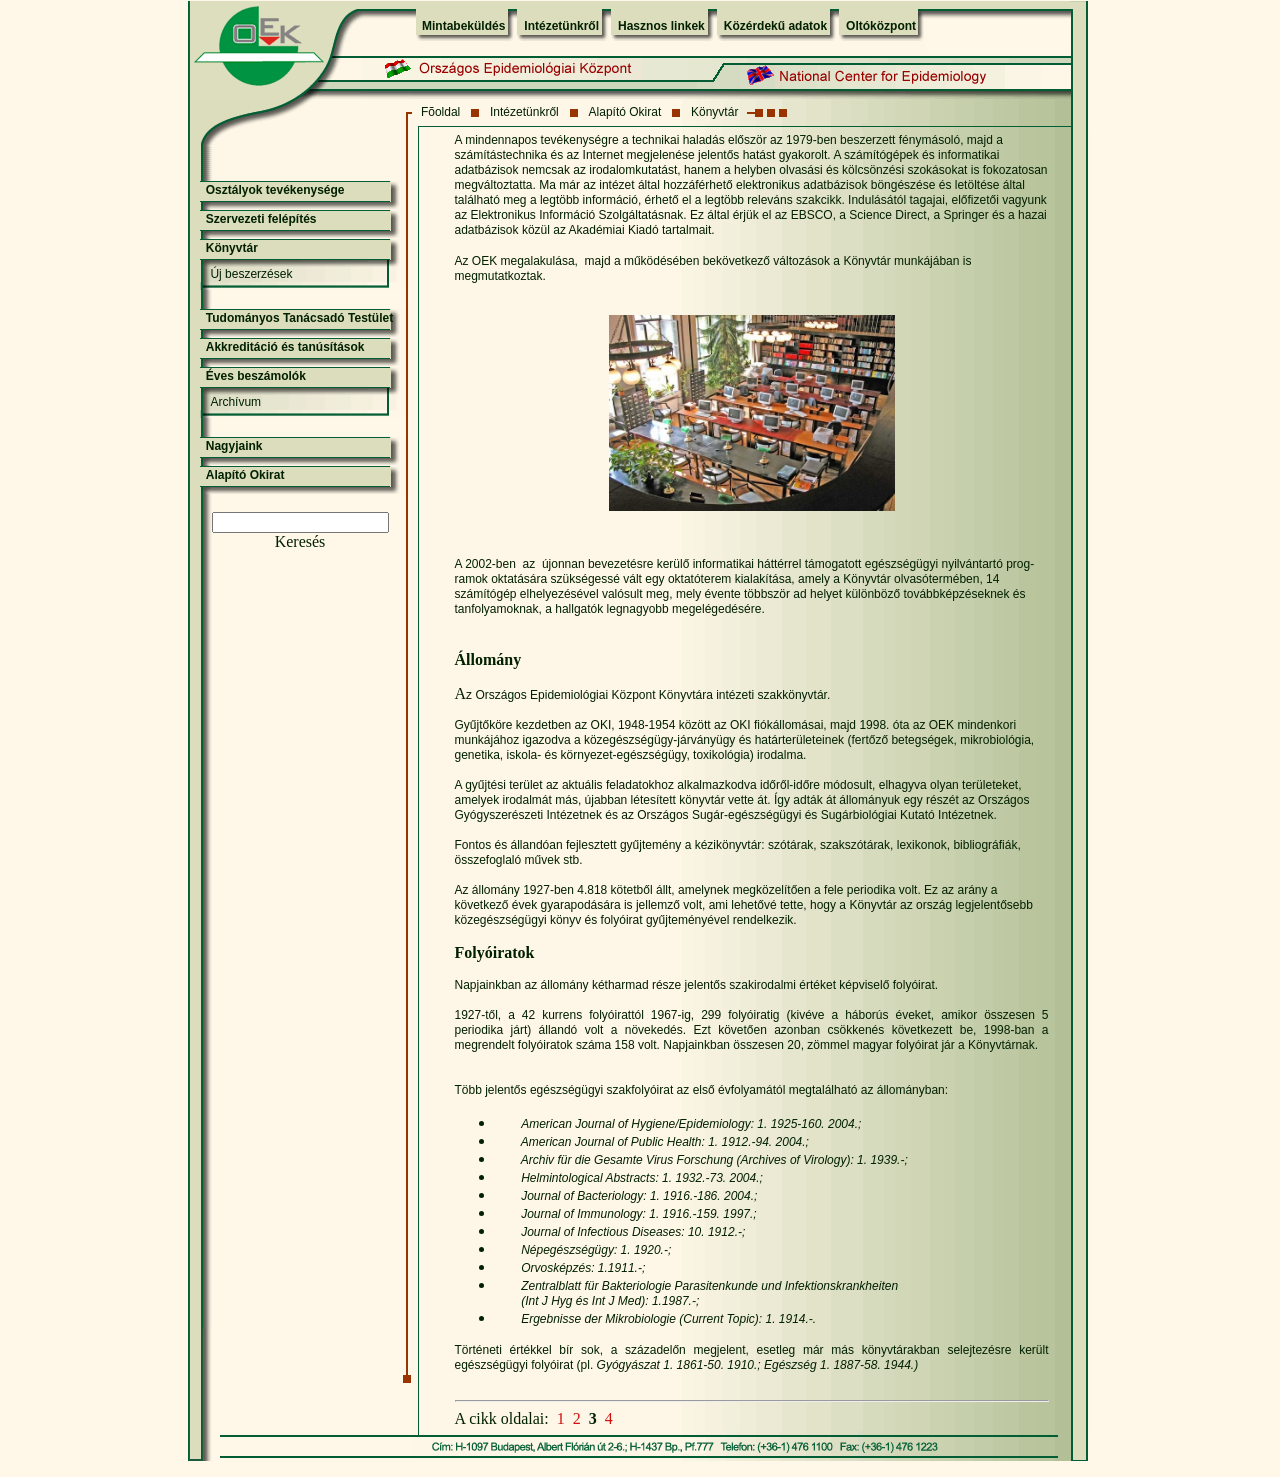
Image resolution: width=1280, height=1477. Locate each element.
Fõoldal (440, 112)
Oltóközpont (881, 26)
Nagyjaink (234, 446)
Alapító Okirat (625, 112)
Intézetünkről (561, 26)
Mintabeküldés (463, 26)
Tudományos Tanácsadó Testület (299, 318)
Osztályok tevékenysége (275, 190)
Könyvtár (714, 112)
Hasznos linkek (661, 26)
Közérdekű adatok (775, 26)
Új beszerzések (251, 274)
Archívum (235, 402)
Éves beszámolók (256, 376)
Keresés (300, 541)
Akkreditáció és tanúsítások (285, 347)
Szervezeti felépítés (261, 219)
